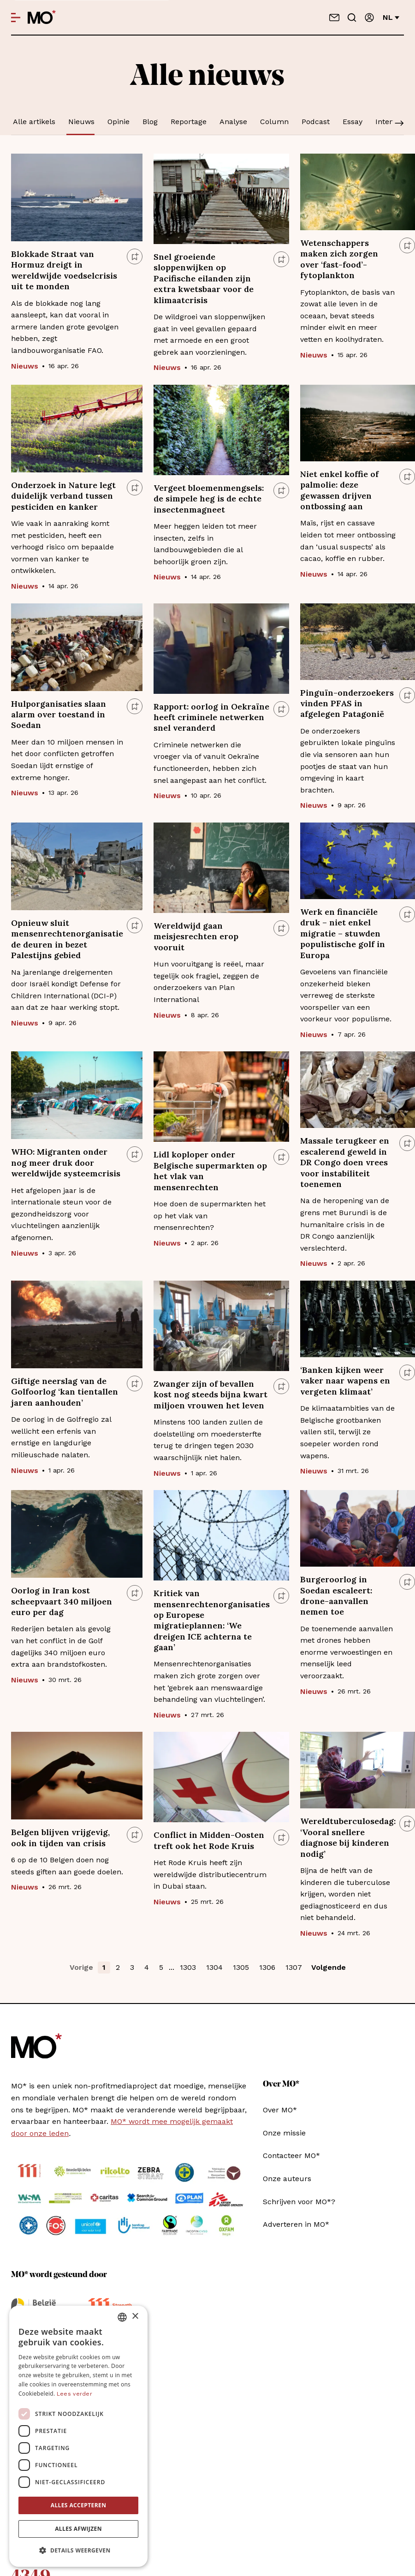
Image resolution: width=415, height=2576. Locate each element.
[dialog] (78, 2436)
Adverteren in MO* (296, 2224)
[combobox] (122, 2317)
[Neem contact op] (334, 17)
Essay (352, 121)
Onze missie (284, 2133)
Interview (391, 121)
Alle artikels (34, 121)
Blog (150, 121)
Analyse (233, 121)
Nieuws (81, 121)
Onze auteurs (287, 2178)
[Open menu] (15, 17)
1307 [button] (293, 1967)
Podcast (316, 121)
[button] (78, 2551)
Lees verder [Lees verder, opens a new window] (74, 2394)
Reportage (189, 121)
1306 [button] (267, 1967)
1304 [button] (214, 1967)
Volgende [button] (328, 1967)
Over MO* (280, 2109)
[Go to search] (352, 17)
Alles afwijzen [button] (78, 2529)
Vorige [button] (81, 1967)
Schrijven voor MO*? (299, 2201)
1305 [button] (241, 1967)
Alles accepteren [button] (79, 2505)
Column (274, 121)
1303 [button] (188, 1967)
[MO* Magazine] (42, 17)
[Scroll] (399, 124)
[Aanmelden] (369, 17)
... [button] (171, 1967)
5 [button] (161, 1967)
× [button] (134, 2316)
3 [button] (132, 1967)
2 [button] (118, 1967)
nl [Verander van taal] (391, 17)
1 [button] (104, 1967)
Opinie (118, 121)
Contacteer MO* (291, 2155)
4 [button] (146, 1967)
